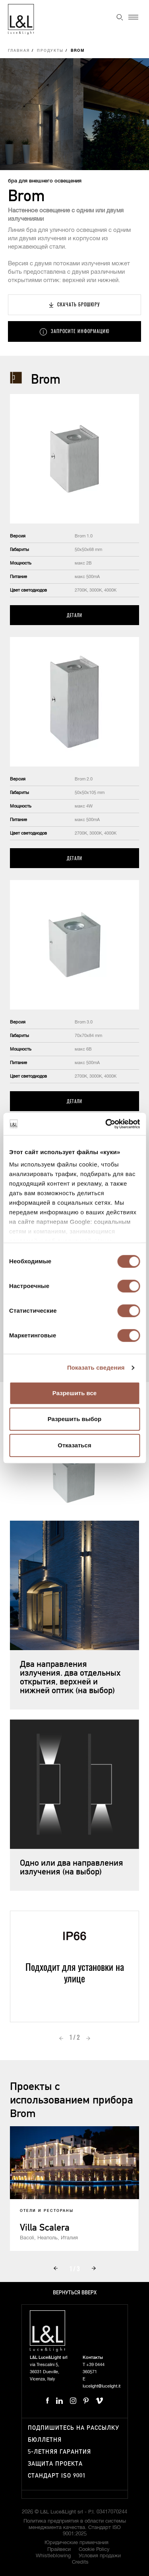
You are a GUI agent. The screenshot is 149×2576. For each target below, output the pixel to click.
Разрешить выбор (74, 1418)
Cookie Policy (94, 2549)
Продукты (50, 51)
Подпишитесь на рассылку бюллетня (73, 2434)
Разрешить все (74, 1393)
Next (88, 2038)
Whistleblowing (53, 2555)
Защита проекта (55, 2464)
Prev (61, 2038)
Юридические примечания (76, 2542)
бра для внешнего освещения (44, 181)
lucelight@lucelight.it (101, 2386)
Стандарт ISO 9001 (57, 2476)
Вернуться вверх (75, 2293)
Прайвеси (59, 2549)
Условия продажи (100, 2555)
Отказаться (74, 1445)
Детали (74, 615)
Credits (80, 2562)
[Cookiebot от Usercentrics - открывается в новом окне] (106, 1124)
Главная (19, 51)
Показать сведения (96, 1367)
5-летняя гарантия (59, 2452)
